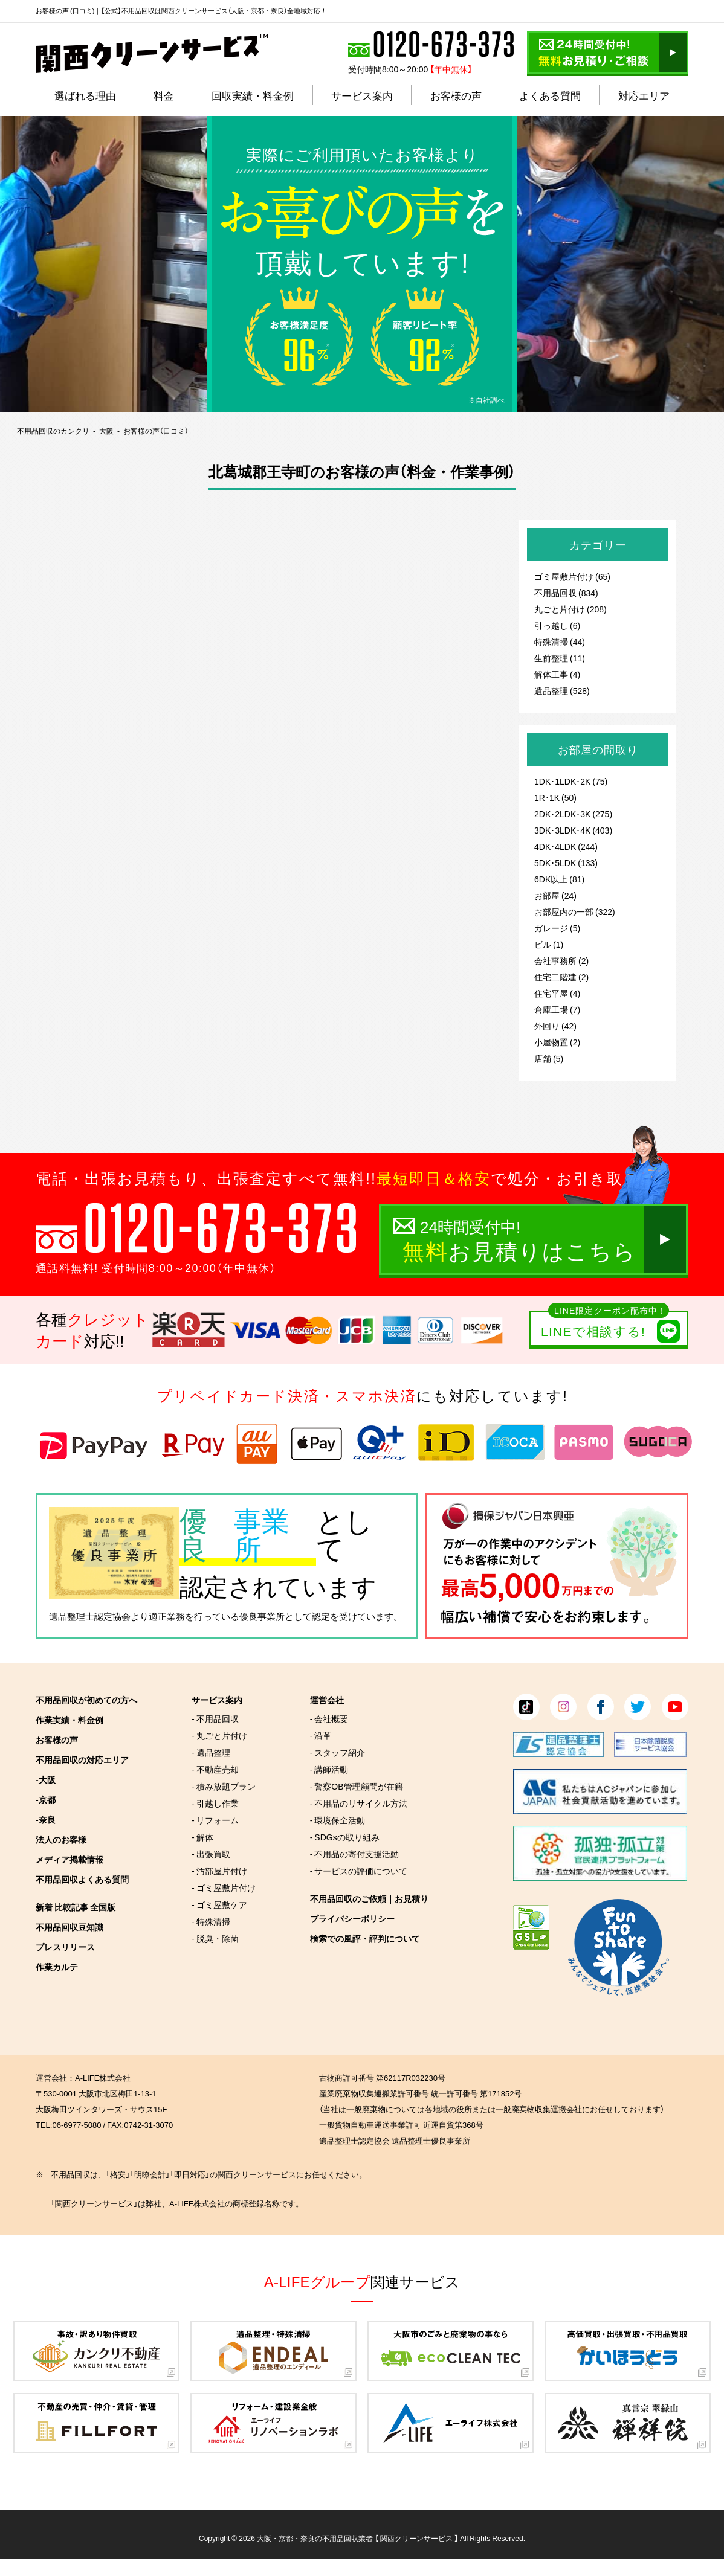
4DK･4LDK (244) (566, 846)
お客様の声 (57, 1739)
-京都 (46, 1799)
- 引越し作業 (215, 1803)
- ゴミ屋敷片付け (224, 1887)
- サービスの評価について (359, 1871)
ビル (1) (548, 944)
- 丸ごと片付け (219, 1735)
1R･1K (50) (555, 797)
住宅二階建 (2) (561, 977)
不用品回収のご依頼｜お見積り (369, 1898)
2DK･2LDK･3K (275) (573, 814)
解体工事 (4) (557, 674)
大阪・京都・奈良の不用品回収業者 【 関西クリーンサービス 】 (357, 2538)
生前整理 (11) (559, 658)
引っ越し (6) (557, 625)
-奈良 (46, 1819)
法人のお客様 (61, 1839)
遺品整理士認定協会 (90, 1616)
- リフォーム (215, 1820)
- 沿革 (321, 1735)
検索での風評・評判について (365, 1938)
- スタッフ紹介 (338, 1752)
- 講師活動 (329, 1769)
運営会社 (327, 1700)
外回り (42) (555, 1026)
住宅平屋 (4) (557, 993)
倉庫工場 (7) (557, 1009)
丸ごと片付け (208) (570, 609)
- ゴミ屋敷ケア (219, 1904)
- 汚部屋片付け (219, 1871)
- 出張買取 (211, 1854)
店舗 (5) (548, 1058)
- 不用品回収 (215, 1718)
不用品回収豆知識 (69, 1927)
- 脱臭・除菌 (215, 1938)
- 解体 (202, 1837)
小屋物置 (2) (557, 1042)
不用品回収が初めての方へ (86, 1700)
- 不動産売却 (215, 1769)
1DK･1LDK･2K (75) (570, 781)
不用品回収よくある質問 (82, 1879)
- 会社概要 (329, 1718)
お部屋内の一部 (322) (574, 911)
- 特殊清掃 (211, 1921)
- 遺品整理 (211, 1752)
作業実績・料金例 (69, 1720)
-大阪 (46, 1779)
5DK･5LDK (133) (566, 862)
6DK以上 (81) (559, 879)
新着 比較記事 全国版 (75, 1907)
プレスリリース (65, 1947)
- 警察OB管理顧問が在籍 (356, 1786)
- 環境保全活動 (338, 1820)
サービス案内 (217, 1700)
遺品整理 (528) (562, 690)
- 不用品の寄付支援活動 (354, 1854)
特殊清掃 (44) (559, 641)
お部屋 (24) (555, 895)
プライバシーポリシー (352, 1918)
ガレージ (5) (557, 928)
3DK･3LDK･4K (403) (573, 830)
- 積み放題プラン (224, 1786)
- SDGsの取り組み (345, 1837)
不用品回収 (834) (566, 592)
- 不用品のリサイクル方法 (359, 1803)
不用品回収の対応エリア (82, 1759)
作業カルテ (57, 1967)
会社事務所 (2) (561, 960)
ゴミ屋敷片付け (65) (572, 576)
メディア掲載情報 (69, 1859)
